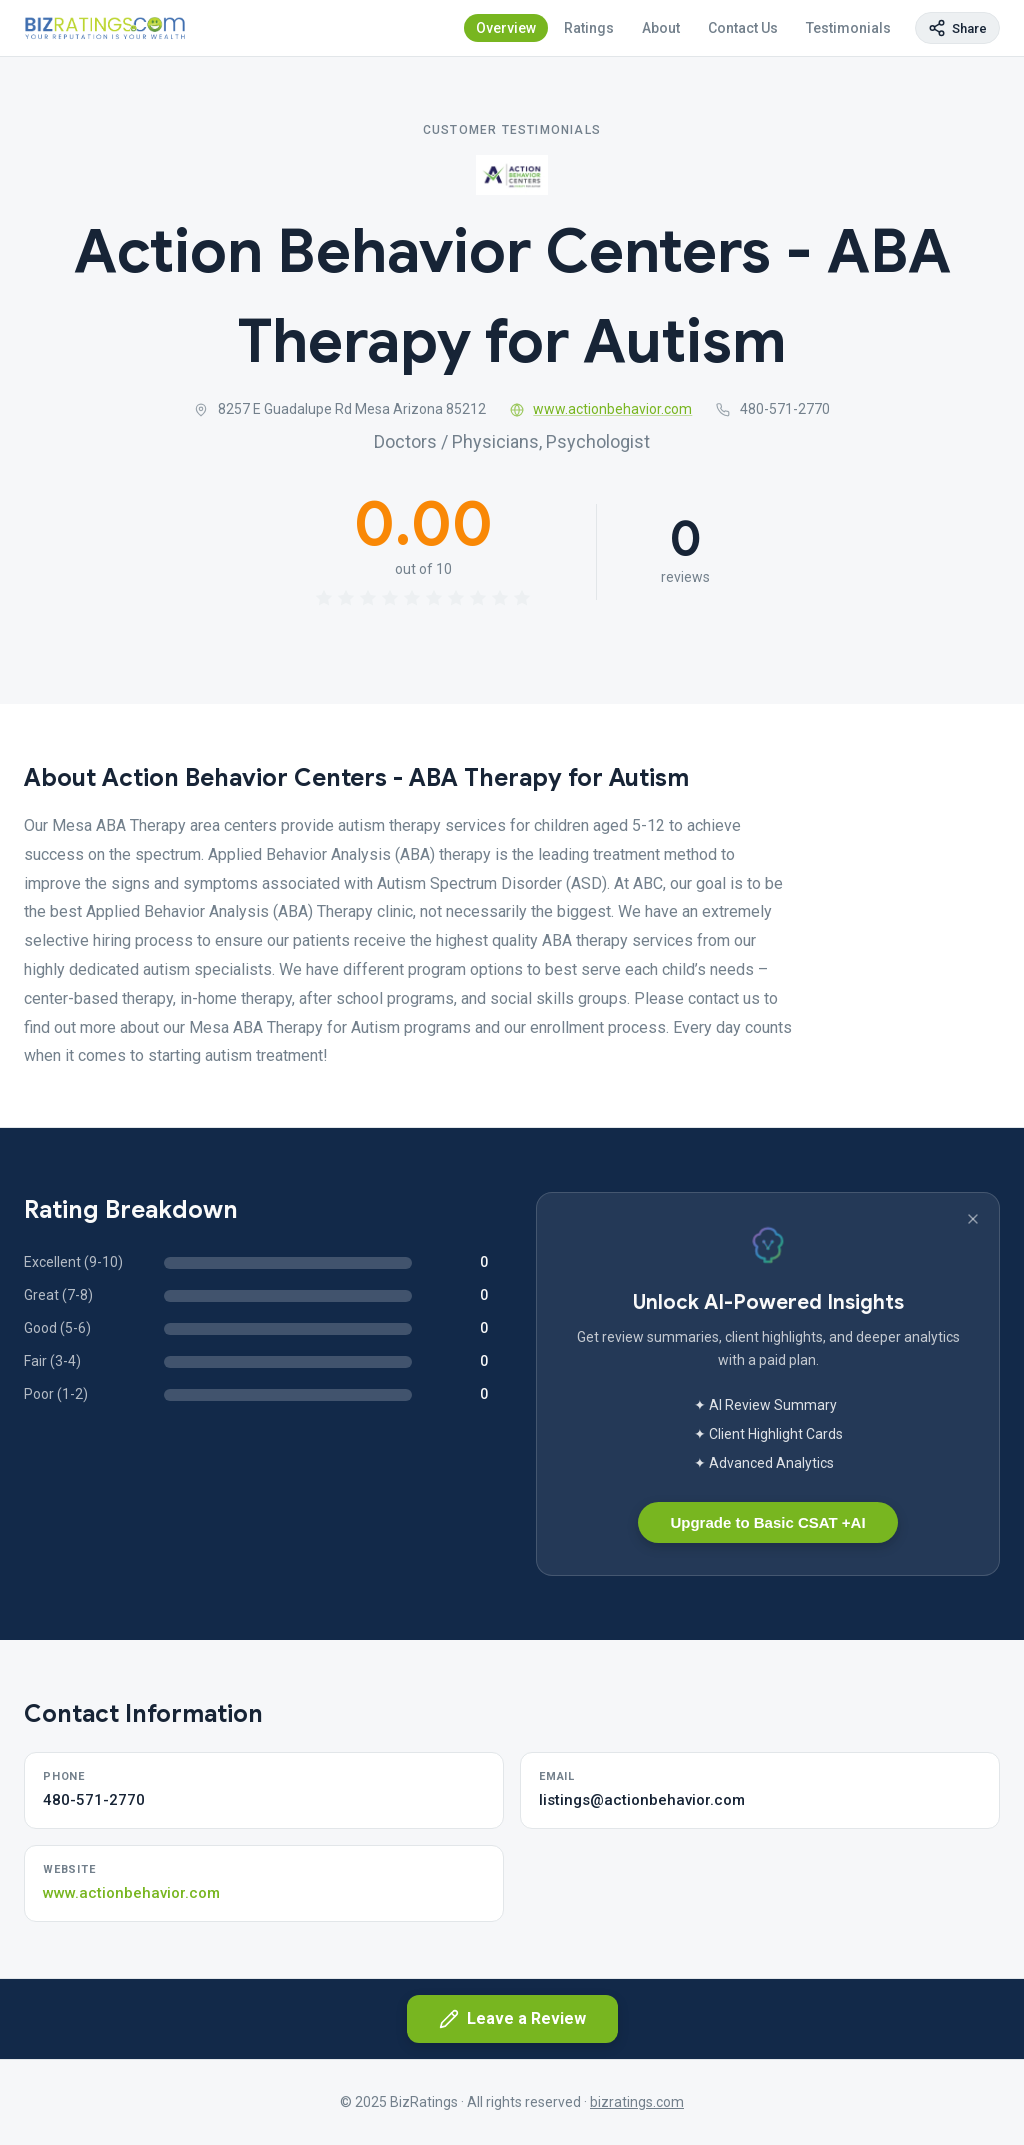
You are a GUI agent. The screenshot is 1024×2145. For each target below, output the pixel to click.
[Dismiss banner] (973, 1219)
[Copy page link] (957, 28)
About (661, 28)
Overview (506, 28)
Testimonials (848, 28)
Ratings (589, 28)
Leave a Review (512, 2019)
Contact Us (743, 28)
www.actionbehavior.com (601, 409)
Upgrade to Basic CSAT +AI (767, 1522)
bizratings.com (637, 2102)
